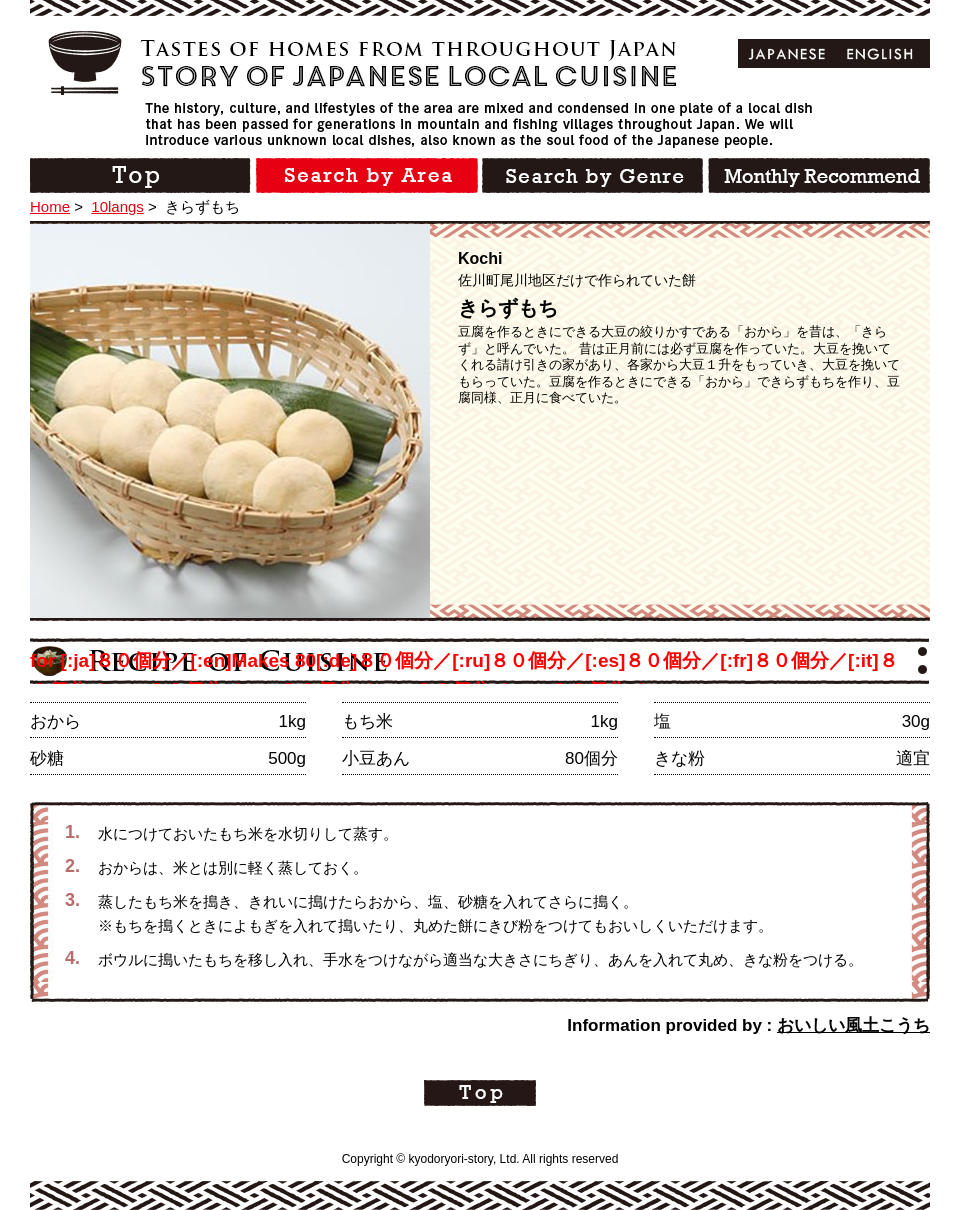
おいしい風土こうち (853, 1025)
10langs (117, 206)
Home (50, 206)
